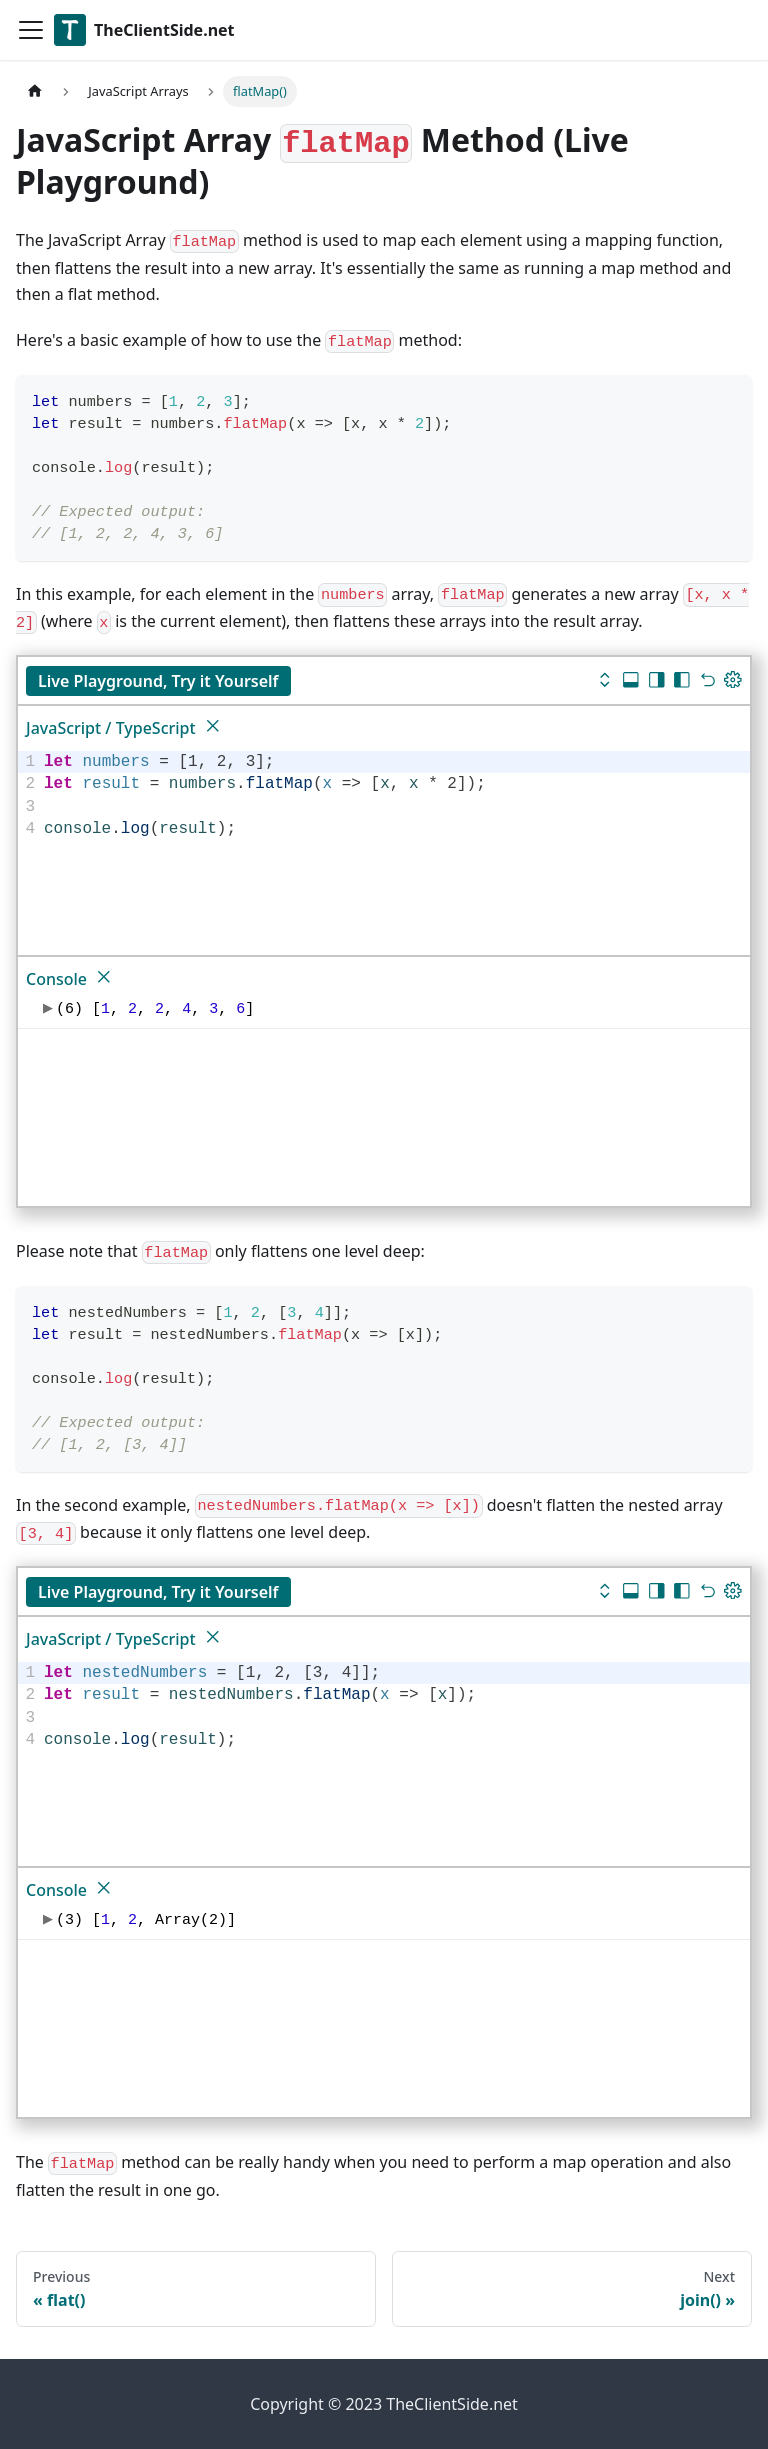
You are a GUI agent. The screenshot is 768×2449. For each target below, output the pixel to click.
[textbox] (394, 796)
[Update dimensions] (733, 681)
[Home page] (35, 91)
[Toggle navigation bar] (31, 30)
